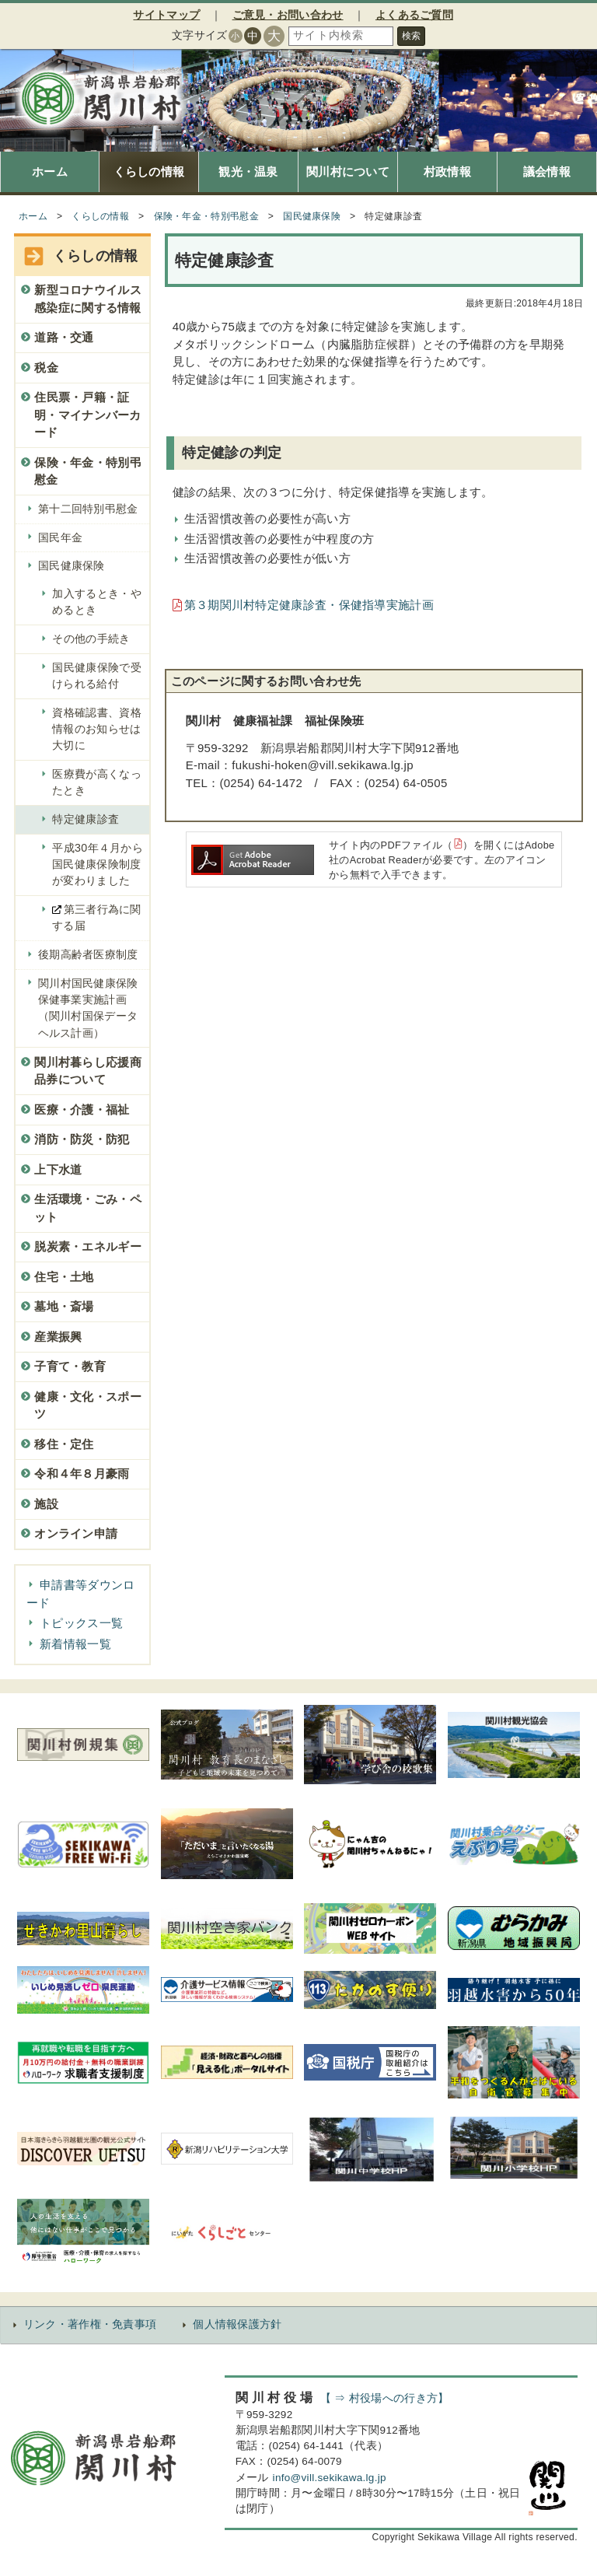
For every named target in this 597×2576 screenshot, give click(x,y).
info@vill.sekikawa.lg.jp (329, 2477)
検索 (411, 35)
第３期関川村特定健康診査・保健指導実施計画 (309, 604)
